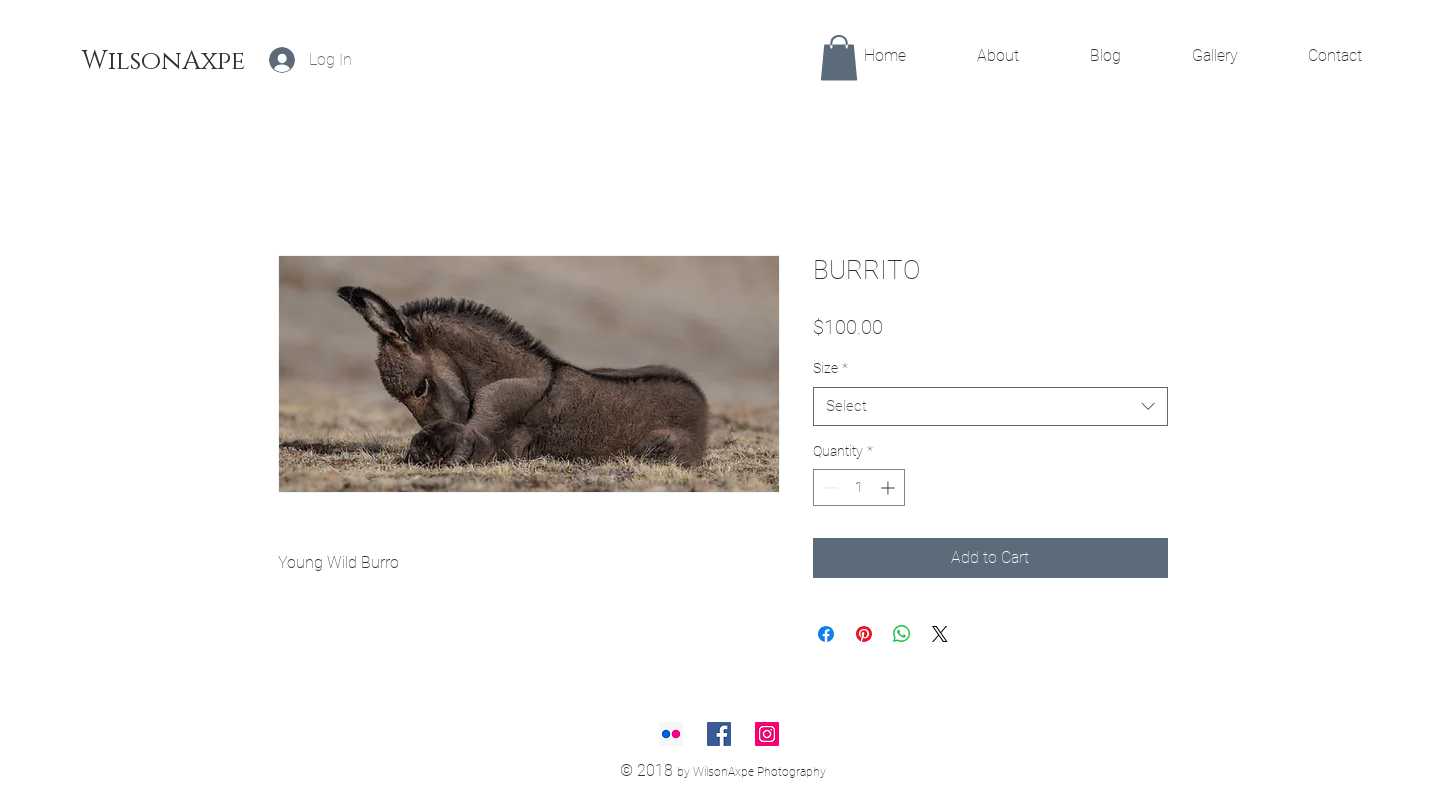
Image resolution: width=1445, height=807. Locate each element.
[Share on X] (940, 634)
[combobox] (990, 406)
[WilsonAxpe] (163, 62)
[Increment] (889, 487)
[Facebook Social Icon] (719, 734)
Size (830, 368)
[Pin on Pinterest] (864, 634)
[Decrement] (828, 487)
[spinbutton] (859, 487)
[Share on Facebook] (826, 634)
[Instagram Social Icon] (767, 734)
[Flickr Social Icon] (671, 734)
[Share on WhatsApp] (902, 634)
